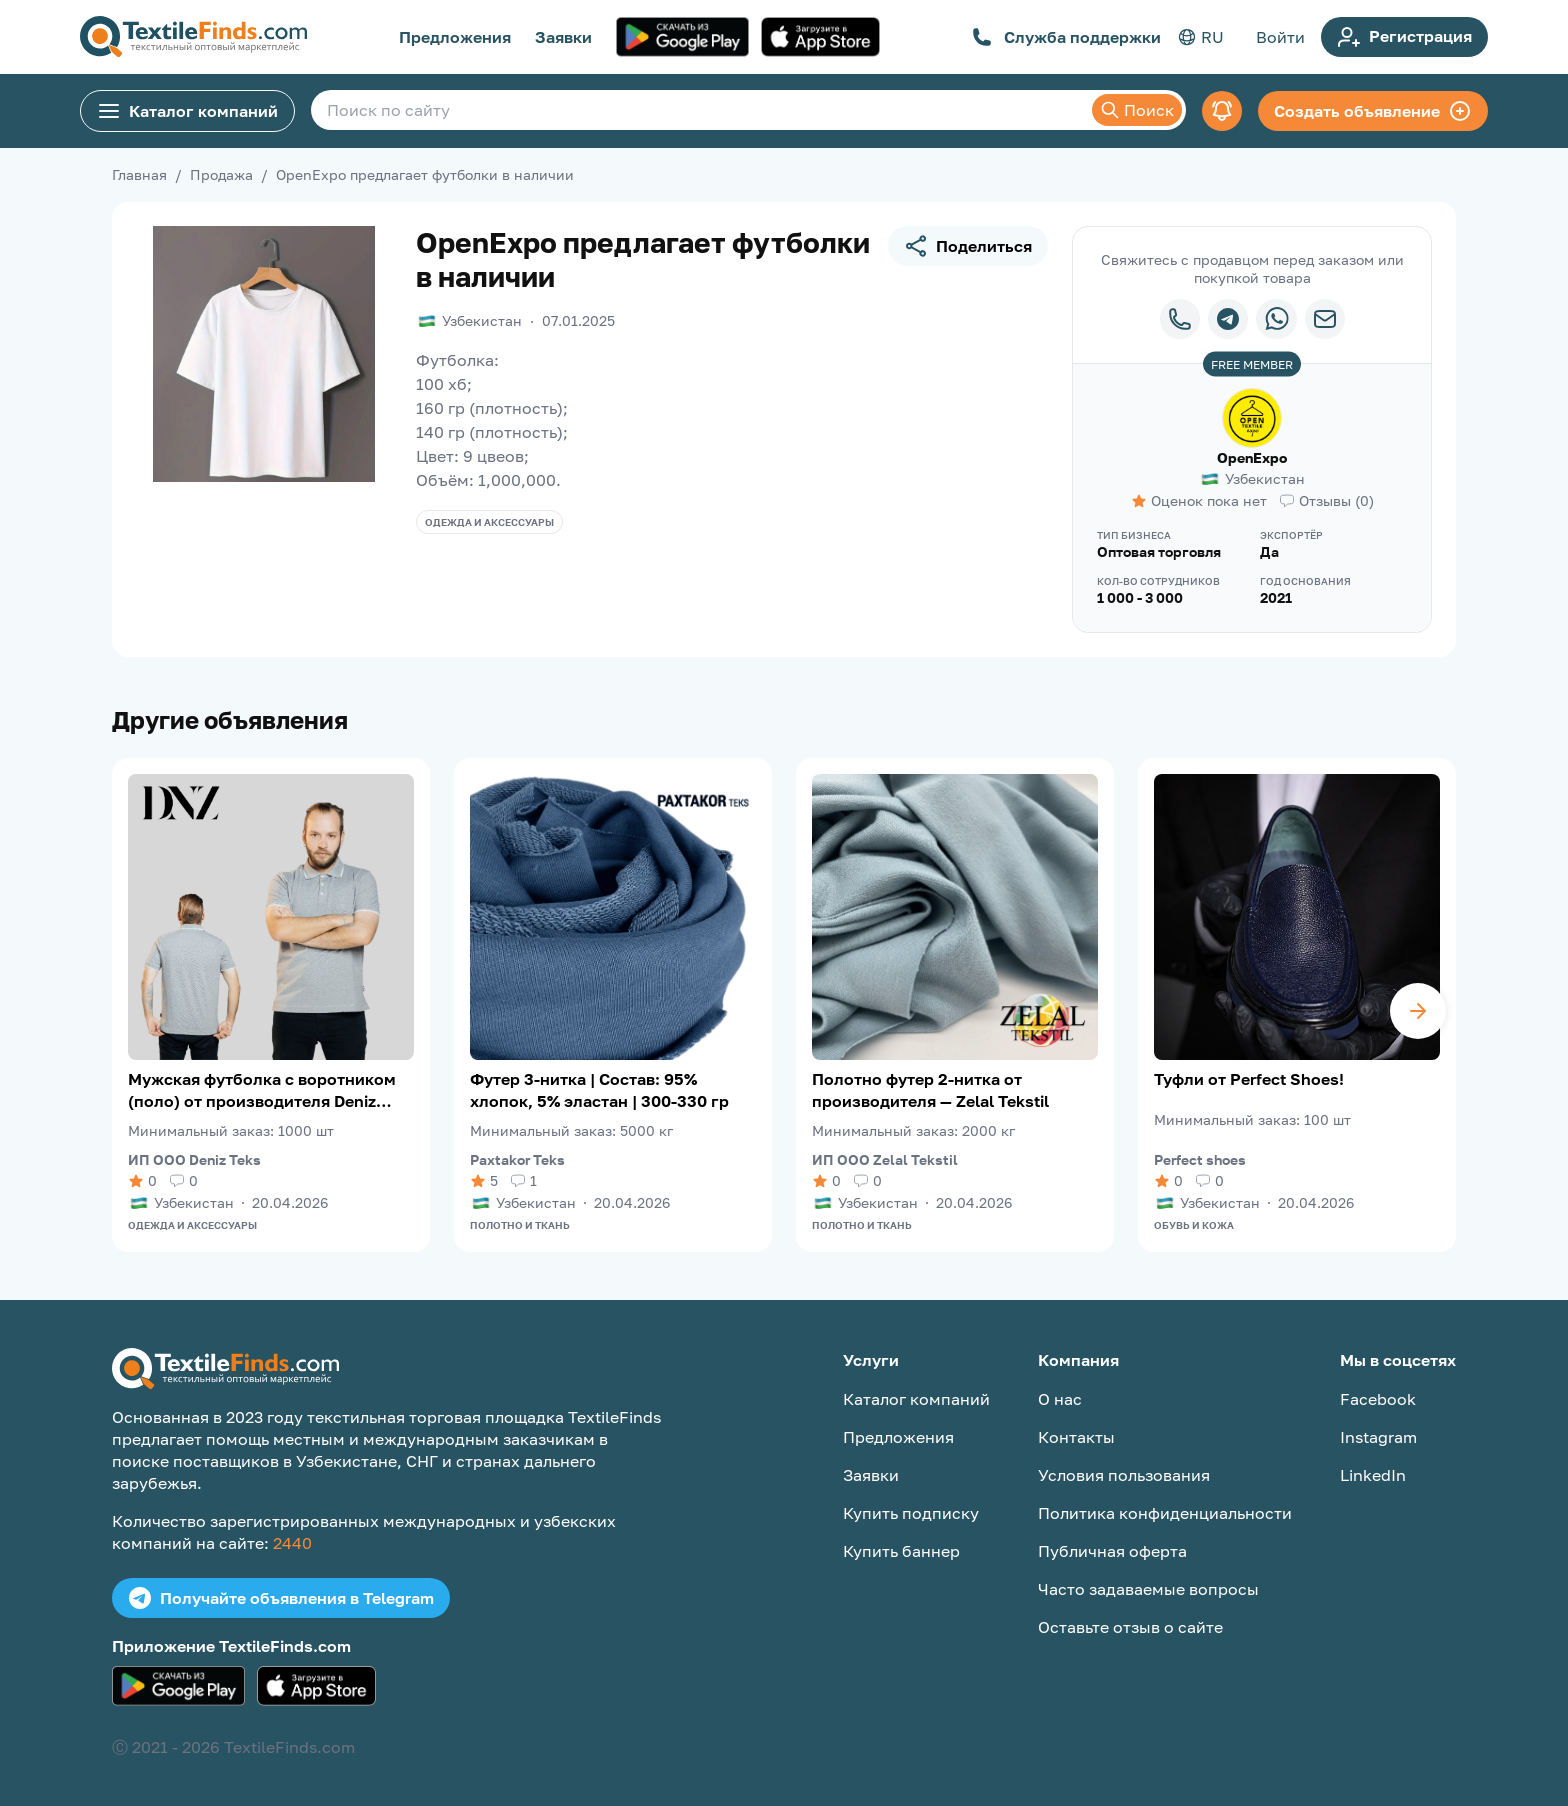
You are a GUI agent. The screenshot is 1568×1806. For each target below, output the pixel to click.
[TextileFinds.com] (193, 37)
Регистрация (1404, 37)
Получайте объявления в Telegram (281, 1598)
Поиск (1137, 110)
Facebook (1378, 1399)
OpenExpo (1252, 457)
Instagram (1378, 1437)
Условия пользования (1124, 1475)
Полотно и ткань (520, 1225)
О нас (1060, 1399)
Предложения (455, 37)
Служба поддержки (1066, 37)
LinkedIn (1373, 1475)
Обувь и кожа (1194, 1225)
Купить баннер (901, 1551)
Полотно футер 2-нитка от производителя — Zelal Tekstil (930, 1090)
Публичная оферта (1112, 1551)
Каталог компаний (187, 111)
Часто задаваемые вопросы (1148, 1589)
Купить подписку (911, 1513)
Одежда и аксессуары (489, 522)
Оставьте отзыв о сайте (1130, 1627)
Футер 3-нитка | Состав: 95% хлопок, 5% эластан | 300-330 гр (599, 1090)
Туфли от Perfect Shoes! (1249, 1079)
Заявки (563, 37)
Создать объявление (1373, 111)
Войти (1280, 37)
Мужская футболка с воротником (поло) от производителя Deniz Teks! (262, 1090)
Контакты (1076, 1437)
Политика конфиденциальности (1165, 1513)
